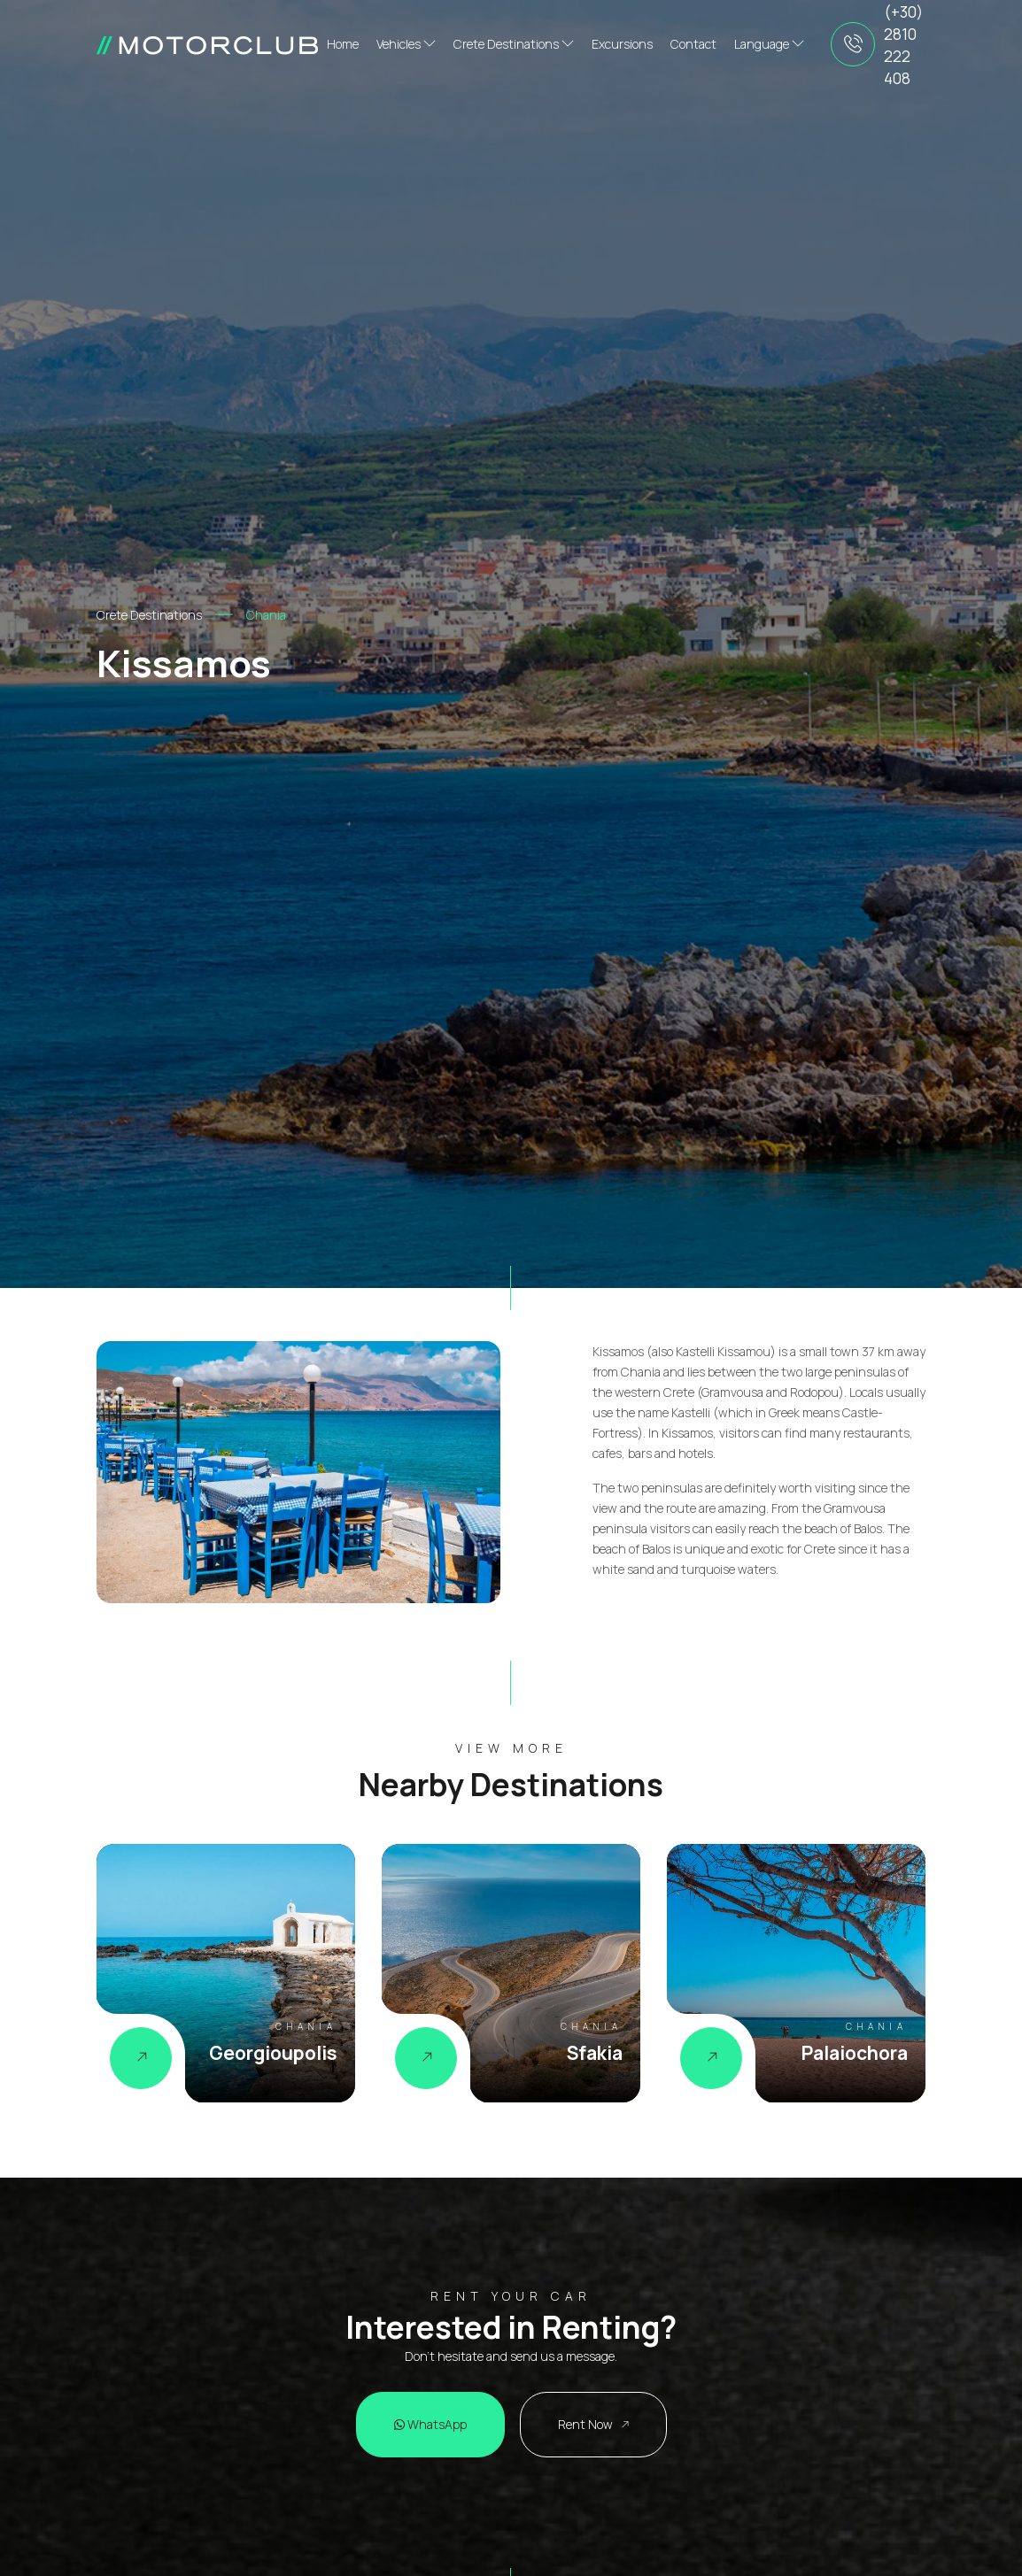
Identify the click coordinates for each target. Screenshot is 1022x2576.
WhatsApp (430, 2424)
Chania (266, 613)
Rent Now (593, 2424)
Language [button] (769, 43)
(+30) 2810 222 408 (903, 45)
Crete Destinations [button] (513, 43)
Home (343, 43)
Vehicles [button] (406, 43)
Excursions (622, 43)
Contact (693, 43)
